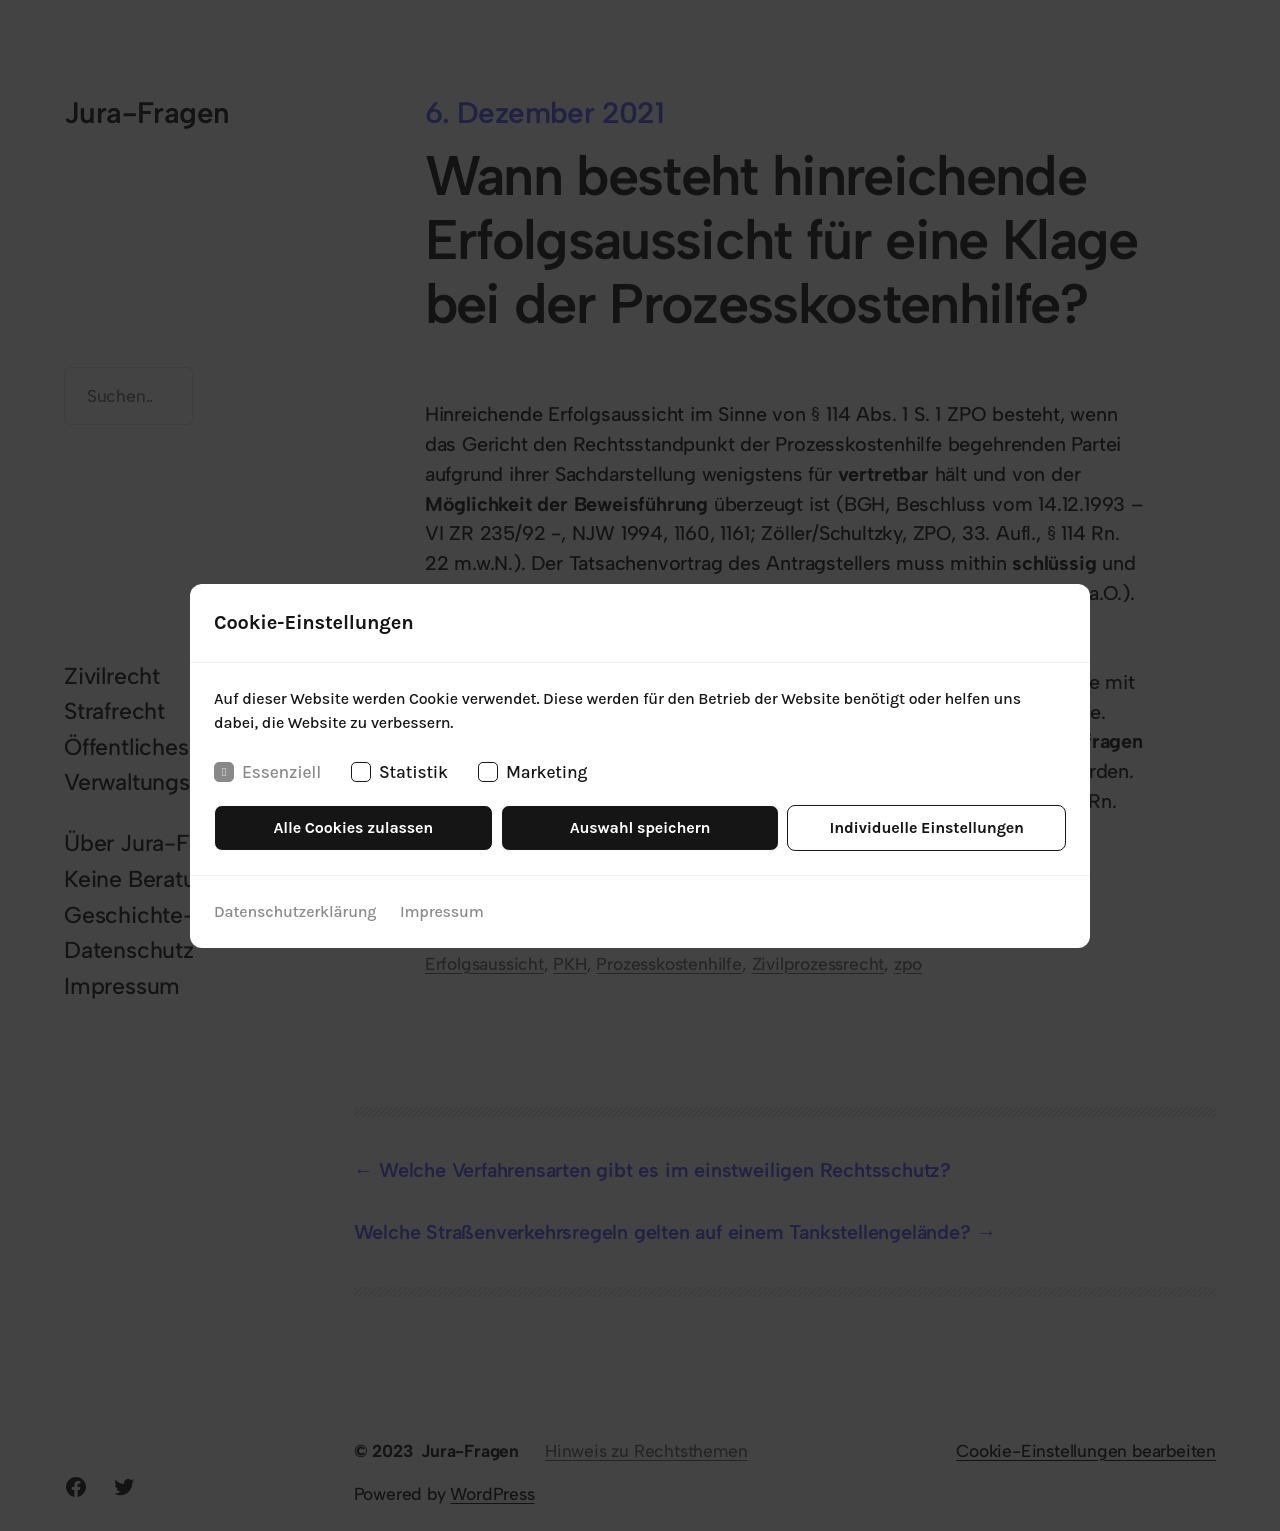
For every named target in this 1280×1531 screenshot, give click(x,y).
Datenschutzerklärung (295, 911)
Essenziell (267, 771)
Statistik (399, 771)
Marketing (532, 771)
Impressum (442, 911)
